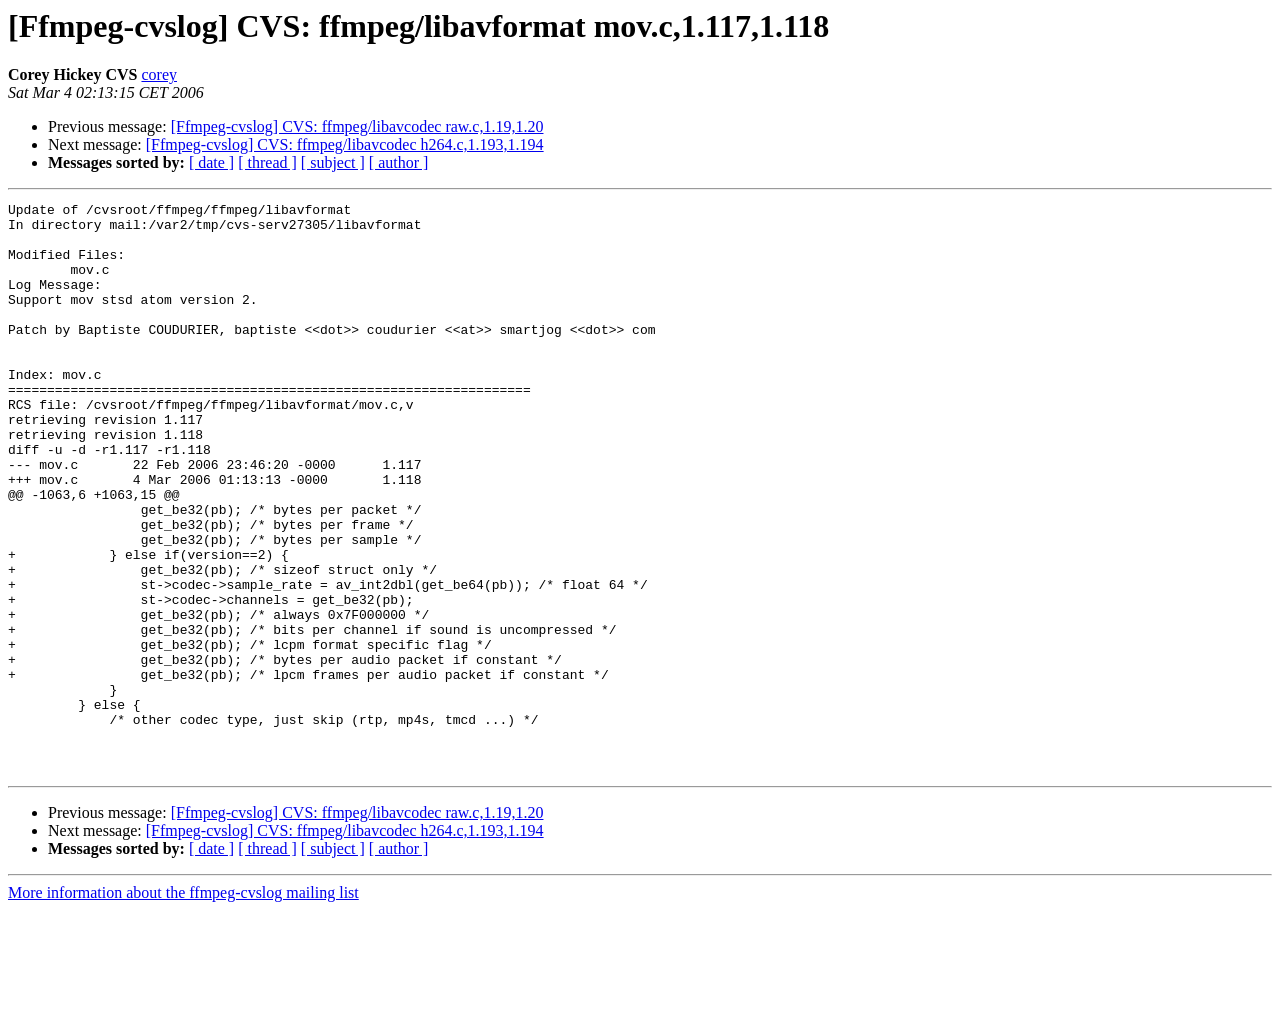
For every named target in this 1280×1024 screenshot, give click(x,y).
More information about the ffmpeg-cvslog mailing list (183, 1006)
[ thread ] (267, 162)
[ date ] (211, 162)
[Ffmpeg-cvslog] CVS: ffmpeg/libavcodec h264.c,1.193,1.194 (345, 144)
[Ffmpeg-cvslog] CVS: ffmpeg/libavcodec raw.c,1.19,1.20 (357, 126)
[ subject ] (333, 162)
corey (159, 74)
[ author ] (399, 162)
